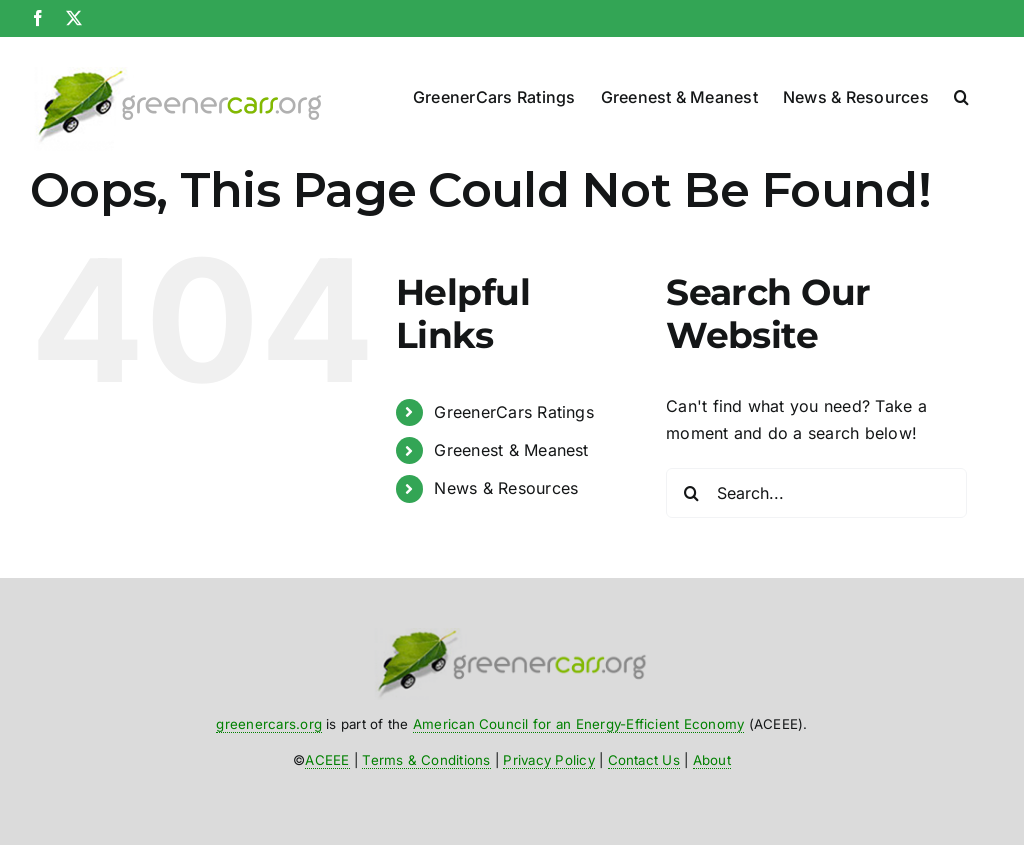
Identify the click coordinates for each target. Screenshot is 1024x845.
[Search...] (816, 493)
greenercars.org (269, 724)
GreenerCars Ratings (514, 412)
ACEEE (327, 760)
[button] (961, 92)
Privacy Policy (548, 760)
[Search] (691, 493)
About (712, 760)
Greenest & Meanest (511, 450)
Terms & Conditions (426, 760)
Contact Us (644, 760)
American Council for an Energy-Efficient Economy (579, 724)
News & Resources (506, 488)
